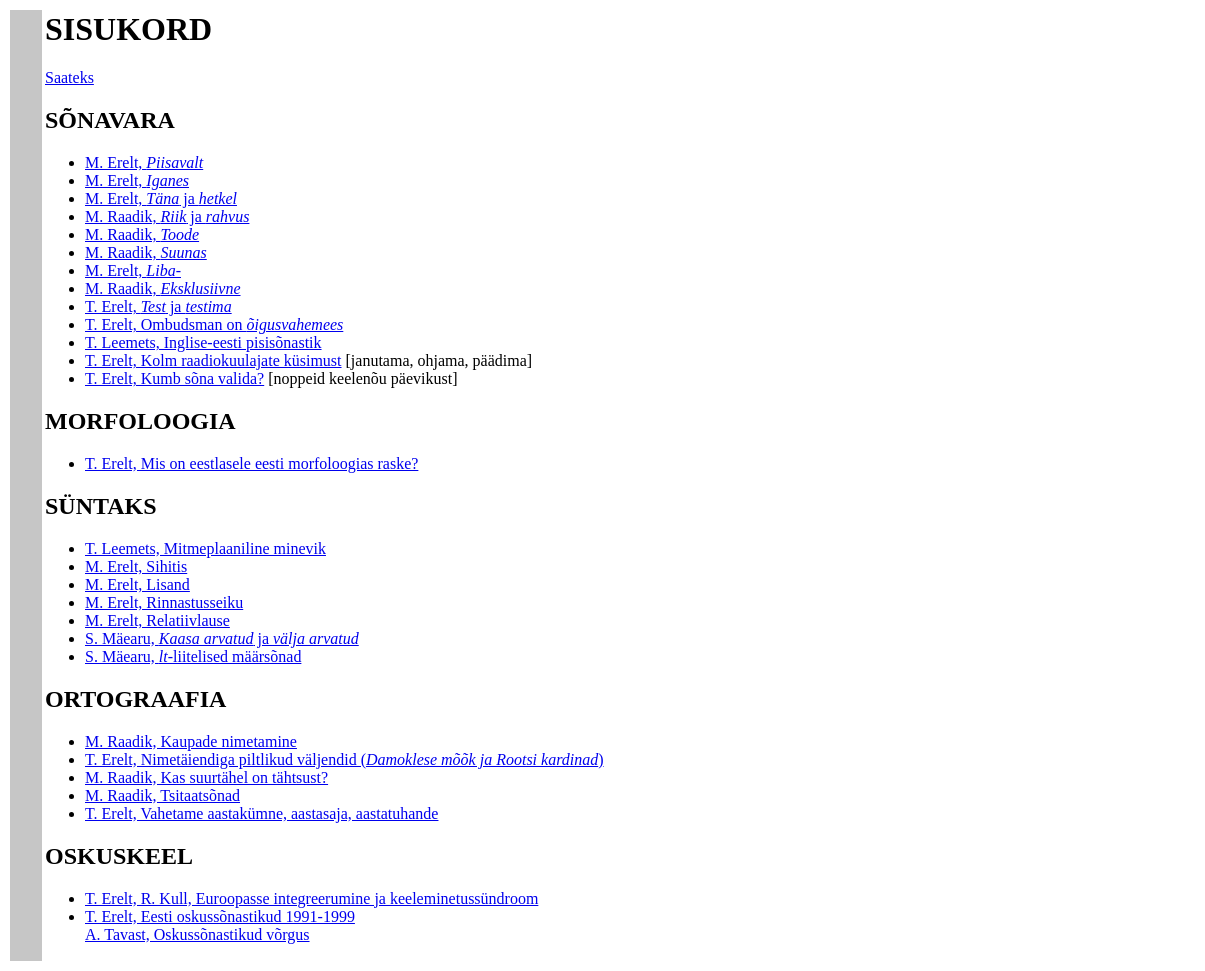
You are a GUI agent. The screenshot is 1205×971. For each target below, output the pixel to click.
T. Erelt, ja (158, 306)
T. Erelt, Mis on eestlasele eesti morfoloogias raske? (251, 463)
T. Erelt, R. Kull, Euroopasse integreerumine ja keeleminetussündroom (311, 898)
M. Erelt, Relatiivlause (157, 620)
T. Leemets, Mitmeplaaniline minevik (205, 548)
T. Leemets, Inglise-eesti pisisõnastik (203, 342)
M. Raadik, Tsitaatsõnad (162, 795)
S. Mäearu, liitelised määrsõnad (193, 656)
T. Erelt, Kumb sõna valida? (174, 378)
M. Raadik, (142, 234)
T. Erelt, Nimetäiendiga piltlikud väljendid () (344, 759)
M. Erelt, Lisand (137, 584)
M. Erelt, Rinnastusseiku (164, 602)
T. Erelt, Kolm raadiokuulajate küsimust (213, 360)
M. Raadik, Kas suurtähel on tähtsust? (206, 777)
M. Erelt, (144, 162)
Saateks (69, 77)
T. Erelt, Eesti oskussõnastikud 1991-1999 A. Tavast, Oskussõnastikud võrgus (220, 925)
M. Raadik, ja (167, 216)
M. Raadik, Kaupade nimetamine (191, 741)
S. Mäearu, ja (222, 638)
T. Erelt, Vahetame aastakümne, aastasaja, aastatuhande (261, 813)
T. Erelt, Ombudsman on (214, 324)
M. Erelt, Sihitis (136, 566)
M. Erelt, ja (161, 198)
